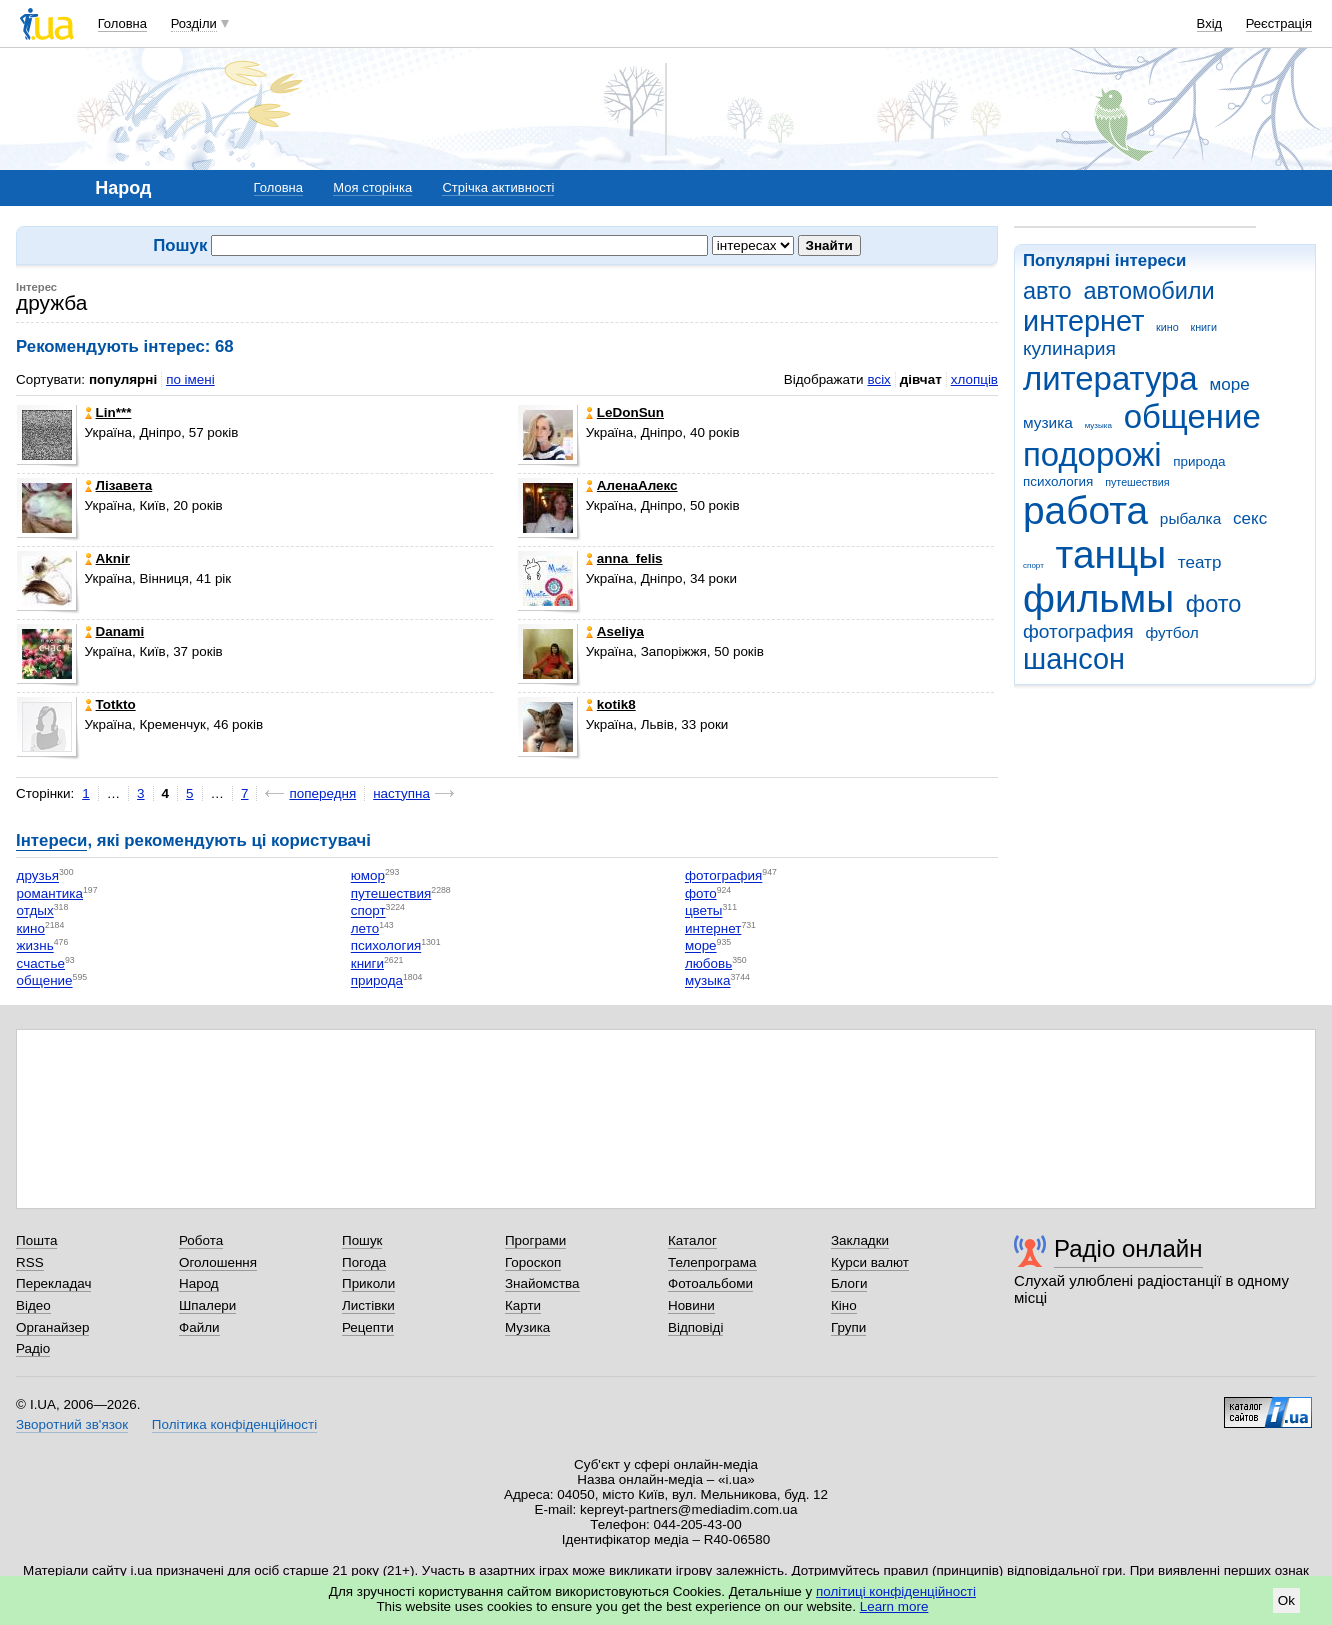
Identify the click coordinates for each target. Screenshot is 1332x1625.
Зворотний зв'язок (72, 1424)
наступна (401, 793)
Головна (122, 23)
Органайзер (52, 1327)
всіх (878, 379)
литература (1110, 378)
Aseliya (615, 631)
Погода (364, 1262)
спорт (1033, 565)
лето (365, 928)
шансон (1074, 659)
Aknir (107, 558)
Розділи (194, 23)
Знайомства (542, 1283)
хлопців (974, 379)
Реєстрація (1279, 23)
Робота (201, 1240)
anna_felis (624, 558)
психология (1058, 481)
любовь (708, 963)
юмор (368, 876)
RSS (30, 1262)
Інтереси (51, 840)
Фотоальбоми (710, 1283)
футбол (1171, 632)
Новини (691, 1305)
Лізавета (119, 485)
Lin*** (108, 412)
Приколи (368, 1283)
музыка (1098, 425)
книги (1203, 327)
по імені (190, 379)
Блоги (849, 1283)
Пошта (36, 1240)
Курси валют (870, 1262)
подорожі (1092, 454)
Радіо (33, 1348)
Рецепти (368, 1327)
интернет (1083, 321)
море (1229, 384)
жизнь (35, 946)
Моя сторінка (372, 187)
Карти (523, 1305)
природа (1199, 461)
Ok (1286, 1600)
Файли (199, 1327)
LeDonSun (625, 412)
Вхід (1210, 23)
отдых (35, 911)
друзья (38, 876)
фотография (1078, 631)
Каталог (692, 1240)
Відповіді (696, 1327)
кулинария (1069, 348)
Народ (199, 1283)
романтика (50, 893)
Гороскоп (533, 1262)
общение (1192, 416)
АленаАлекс (632, 485)
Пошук (362, 1240)
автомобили (1148, 291)
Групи (848, 1327)
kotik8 (611, 704)
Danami (115, 631)
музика (1048, 422)
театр (1200, 562)
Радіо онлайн (1128, 1248)
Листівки (368, 1305)
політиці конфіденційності (896, 1591)
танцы (1111, 554)
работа (1085, 510)
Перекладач (53, 1283)
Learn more (894, 1606)
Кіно (844, 1305)
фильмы (1098, 598)
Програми (535, 1240)
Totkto (110, 704)
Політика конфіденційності (234, 1424)
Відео (33, 1305)
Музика (527, 1327)
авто (1047, 291)
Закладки (860, 1240)
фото (1214, 604)
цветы (704, 911)
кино (1167, 327)
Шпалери (207, 1305)
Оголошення (218, 1262)
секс (1250, 518)
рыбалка (1190, 518)
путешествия (1137, 482)
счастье (41, 963)
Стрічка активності (498, 187)
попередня (322, 793)
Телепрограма (712, 1262)
